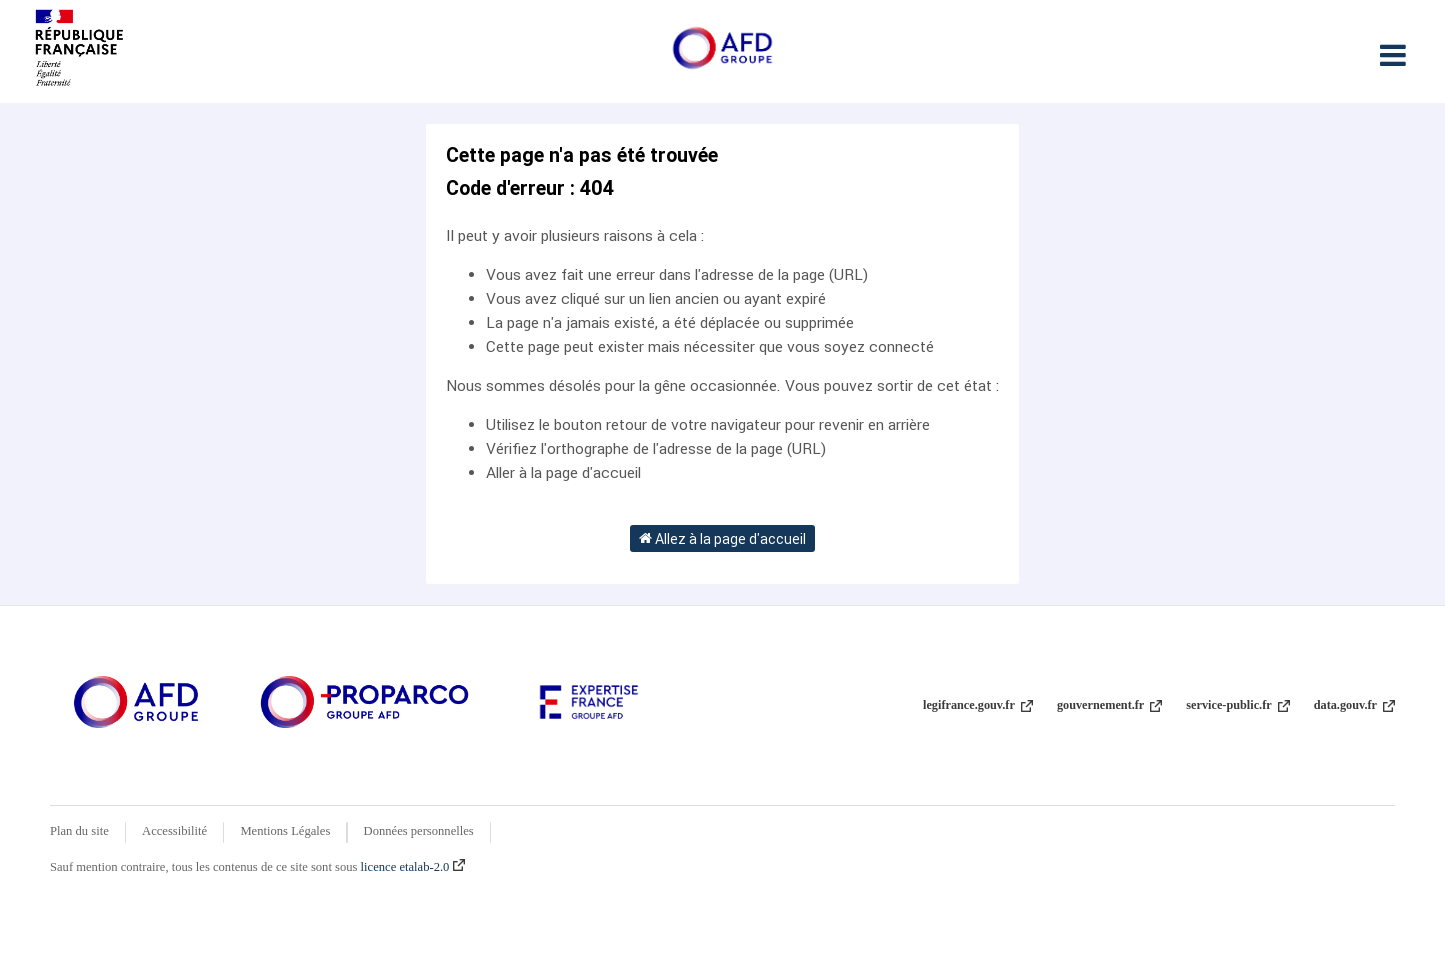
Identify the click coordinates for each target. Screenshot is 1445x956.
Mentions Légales (285, 831)
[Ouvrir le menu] (1392, 55)
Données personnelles (419, 831)
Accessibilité (174, 831)
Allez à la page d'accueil (722, 538)
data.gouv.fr (1354, 705)
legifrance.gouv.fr (978, 705)
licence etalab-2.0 (413, 867)
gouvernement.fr (1109, 705)
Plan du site (79, 831)
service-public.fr (1237, 705)
